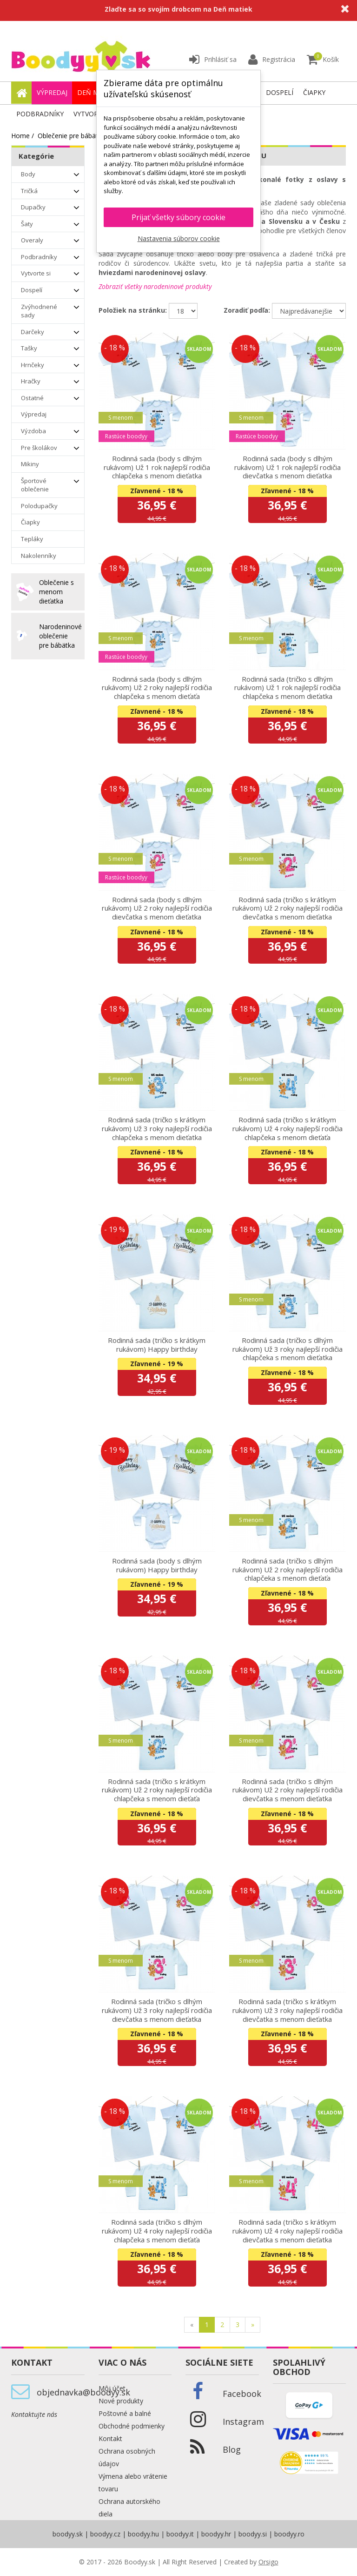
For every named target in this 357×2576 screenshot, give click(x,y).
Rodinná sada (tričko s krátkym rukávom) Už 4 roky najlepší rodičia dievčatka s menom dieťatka (287, 2230)
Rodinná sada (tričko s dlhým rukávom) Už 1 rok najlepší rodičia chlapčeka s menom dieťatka (287, 687)
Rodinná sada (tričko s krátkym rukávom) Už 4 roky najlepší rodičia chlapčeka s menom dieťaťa (287, 1128)
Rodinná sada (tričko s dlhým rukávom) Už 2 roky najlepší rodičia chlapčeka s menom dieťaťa (287, 1569)
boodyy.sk (68, 2533)
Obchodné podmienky (132, 2426)
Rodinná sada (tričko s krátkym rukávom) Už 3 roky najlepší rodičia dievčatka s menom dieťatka (287, 2010)
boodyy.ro (289, 2533)
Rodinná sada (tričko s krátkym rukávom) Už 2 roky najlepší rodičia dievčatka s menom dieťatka (287, 908)
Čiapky (314, 92)
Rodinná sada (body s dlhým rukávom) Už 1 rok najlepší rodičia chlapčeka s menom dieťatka (157, 467)
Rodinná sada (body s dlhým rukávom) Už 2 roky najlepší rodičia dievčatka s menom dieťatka (157, 908)
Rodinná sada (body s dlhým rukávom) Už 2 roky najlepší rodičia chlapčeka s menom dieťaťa (157, 687)
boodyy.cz (105, 2533)
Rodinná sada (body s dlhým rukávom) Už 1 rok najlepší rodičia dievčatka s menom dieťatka (287, 467)
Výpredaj (52, 92)
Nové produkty (121, 2400)
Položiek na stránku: (133, 310)
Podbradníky (40, 113)
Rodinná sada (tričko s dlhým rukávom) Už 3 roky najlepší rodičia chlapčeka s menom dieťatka (287, 1348)
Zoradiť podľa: (247, 310)
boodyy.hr (216, 2533)
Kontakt (110, 2438)
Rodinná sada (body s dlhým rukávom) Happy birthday (157, 1565)
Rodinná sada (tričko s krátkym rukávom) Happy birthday (156, 1344)
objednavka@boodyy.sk (83, 2392)
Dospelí (279, 92)
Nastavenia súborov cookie (179, 238)
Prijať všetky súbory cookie (178, 217)
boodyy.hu (143, 2533)
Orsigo (268, 2561)
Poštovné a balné (125, 2413)
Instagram (243, 2421)
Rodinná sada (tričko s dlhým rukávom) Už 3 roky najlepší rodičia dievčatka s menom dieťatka (157, 2010)
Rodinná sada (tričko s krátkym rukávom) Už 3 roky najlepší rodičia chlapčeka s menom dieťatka (157, 1128)
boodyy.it (180, 2533)
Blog (232, 2449)
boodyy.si (252, 2533)
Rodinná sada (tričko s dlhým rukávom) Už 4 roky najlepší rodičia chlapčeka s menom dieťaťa (157, 2230)
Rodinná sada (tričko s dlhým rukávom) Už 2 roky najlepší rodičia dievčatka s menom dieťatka (287, 1790)
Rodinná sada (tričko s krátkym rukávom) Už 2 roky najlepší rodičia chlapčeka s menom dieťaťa (157, 1790)
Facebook (242, 2393)
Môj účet (112, 2388)
